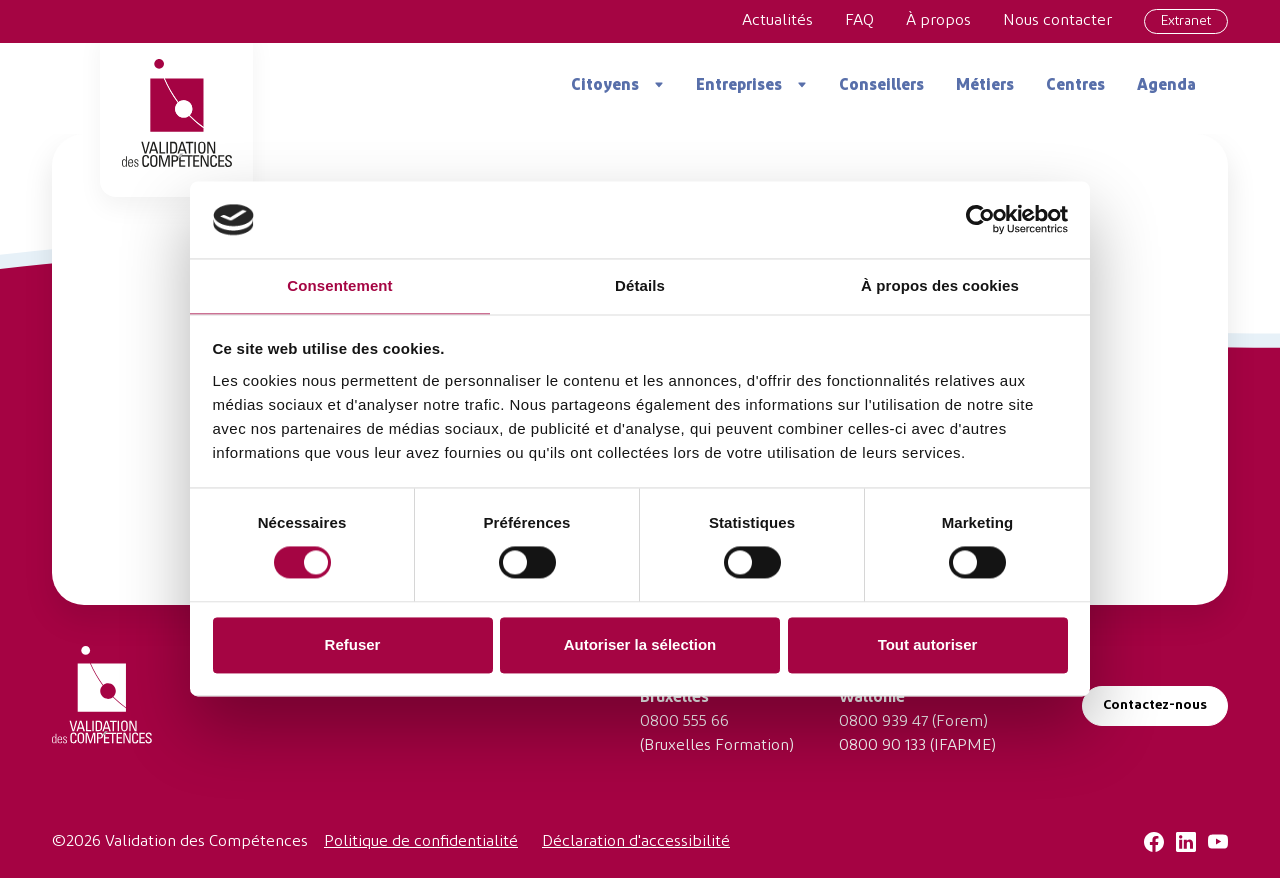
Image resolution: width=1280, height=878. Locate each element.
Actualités (777, 21)
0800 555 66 (684, 722)
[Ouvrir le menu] (651, 85)
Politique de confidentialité (421, 842)
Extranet (1186, 21)
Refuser (353, 644)
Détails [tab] (640, 285)
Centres (1075, 86)
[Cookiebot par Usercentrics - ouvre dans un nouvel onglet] (980, 220)
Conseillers (881, 86)
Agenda (1166, 86)
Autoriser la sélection (640, 644)
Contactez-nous (1155, 705)
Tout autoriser (928, 644)
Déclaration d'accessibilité (636, 842)
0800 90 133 (882, 746)
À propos (938, 21)
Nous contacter (1057, 21)
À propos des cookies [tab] (940, 285)
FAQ (859, 21)
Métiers (985, 86)
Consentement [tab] (339, 285)
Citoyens (605, 86)
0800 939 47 (883, 722)
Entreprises (739, 86)
